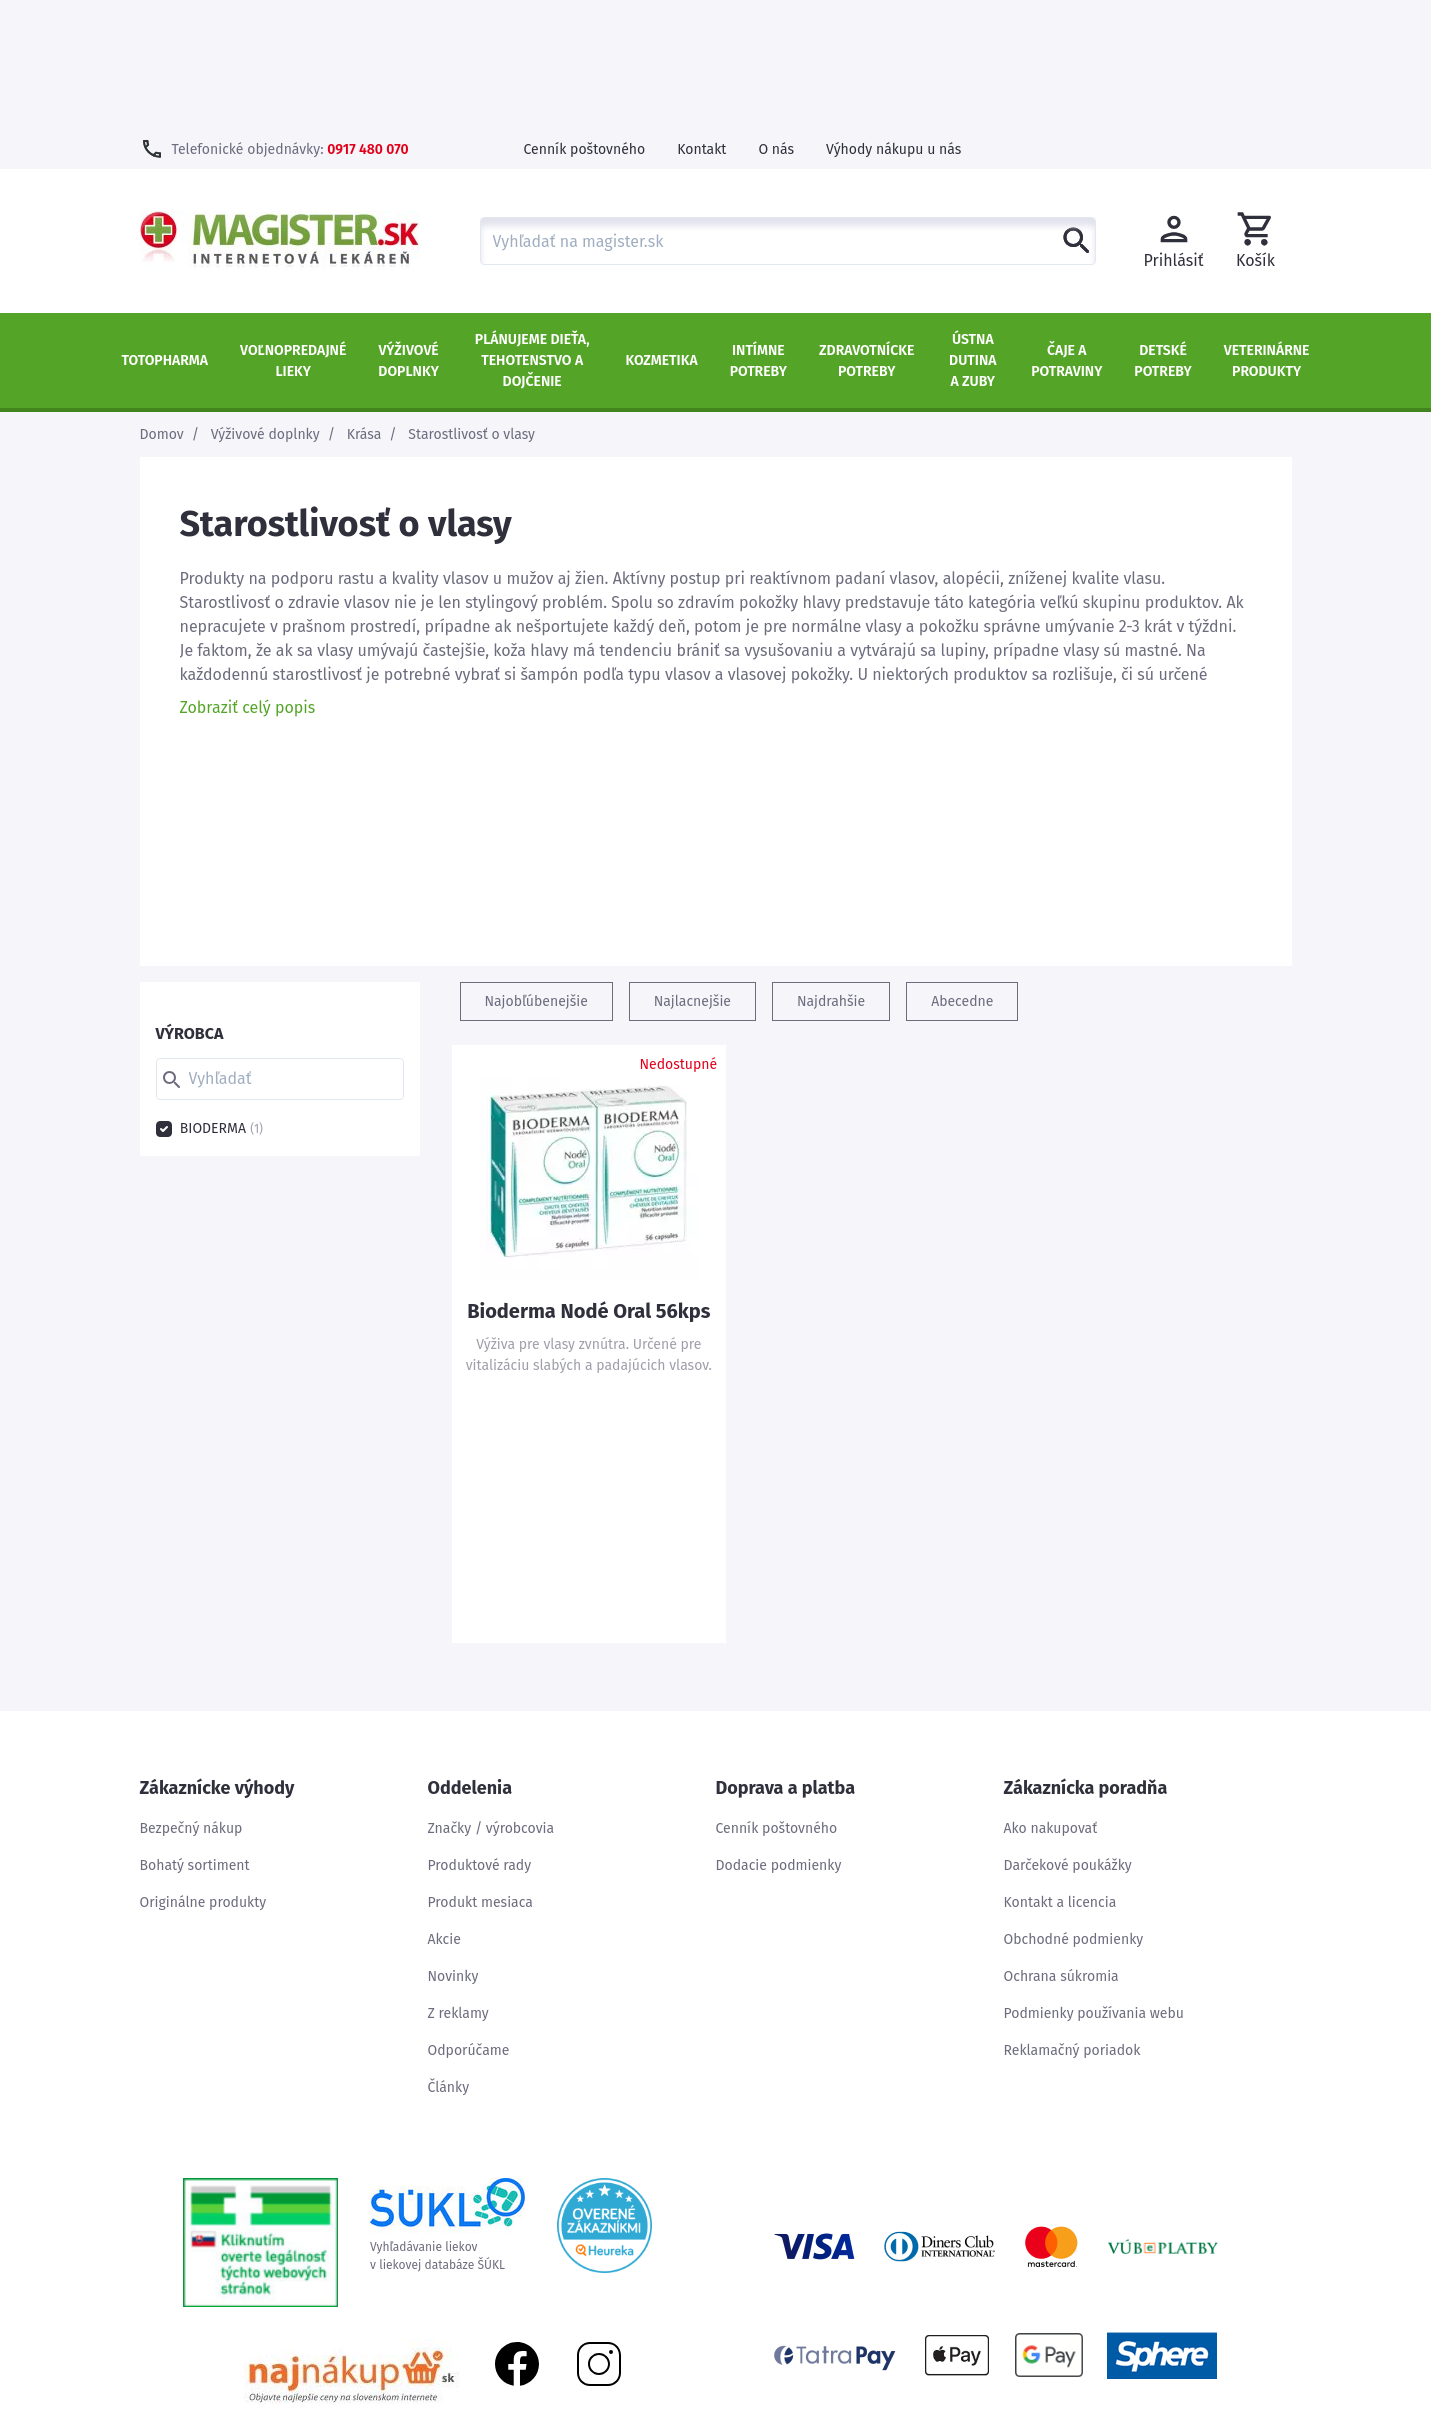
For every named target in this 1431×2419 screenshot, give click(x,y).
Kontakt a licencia (1060, 1773)
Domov (162, 305)
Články (449, 1958)
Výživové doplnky (408, 232)
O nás (776, 20)
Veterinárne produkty (1267, 232)
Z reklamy (458, 1884)
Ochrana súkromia (1061, 1847)
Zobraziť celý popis (248, 578)
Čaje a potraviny (1066, 232)
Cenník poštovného (585, 20)
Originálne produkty (203, 1773)
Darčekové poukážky (1068, 1736)
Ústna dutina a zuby (972, 231)
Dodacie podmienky (779, 1736)
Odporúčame (469, 1921)
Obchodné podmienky (1074, 1810)
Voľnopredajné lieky (293, 232)
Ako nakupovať (1051, 1699)
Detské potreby (1162, 232)
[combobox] (788, 112)
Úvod (1100, 2408)
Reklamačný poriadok (1072, 1921)
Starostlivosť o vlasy (471, 305)
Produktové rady (480, 1736)
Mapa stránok (1180, 2408)
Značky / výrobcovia (491, 1699)
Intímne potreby (758, 232)
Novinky (453, 1847)
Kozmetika (662, 231)
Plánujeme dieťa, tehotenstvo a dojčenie (532, 231)
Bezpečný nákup (191, 1699)
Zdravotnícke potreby (866, 232)
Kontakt (701, 20)
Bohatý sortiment (195, 1736)
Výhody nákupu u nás (893, 20)
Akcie (444, 1810)
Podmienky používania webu (1094, 1884)
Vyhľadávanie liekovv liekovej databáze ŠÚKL (447, 2096)
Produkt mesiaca (480, 1773)
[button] (1256, 112)
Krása (364, 305)
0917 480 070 (367, 20)
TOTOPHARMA (165, 231)
